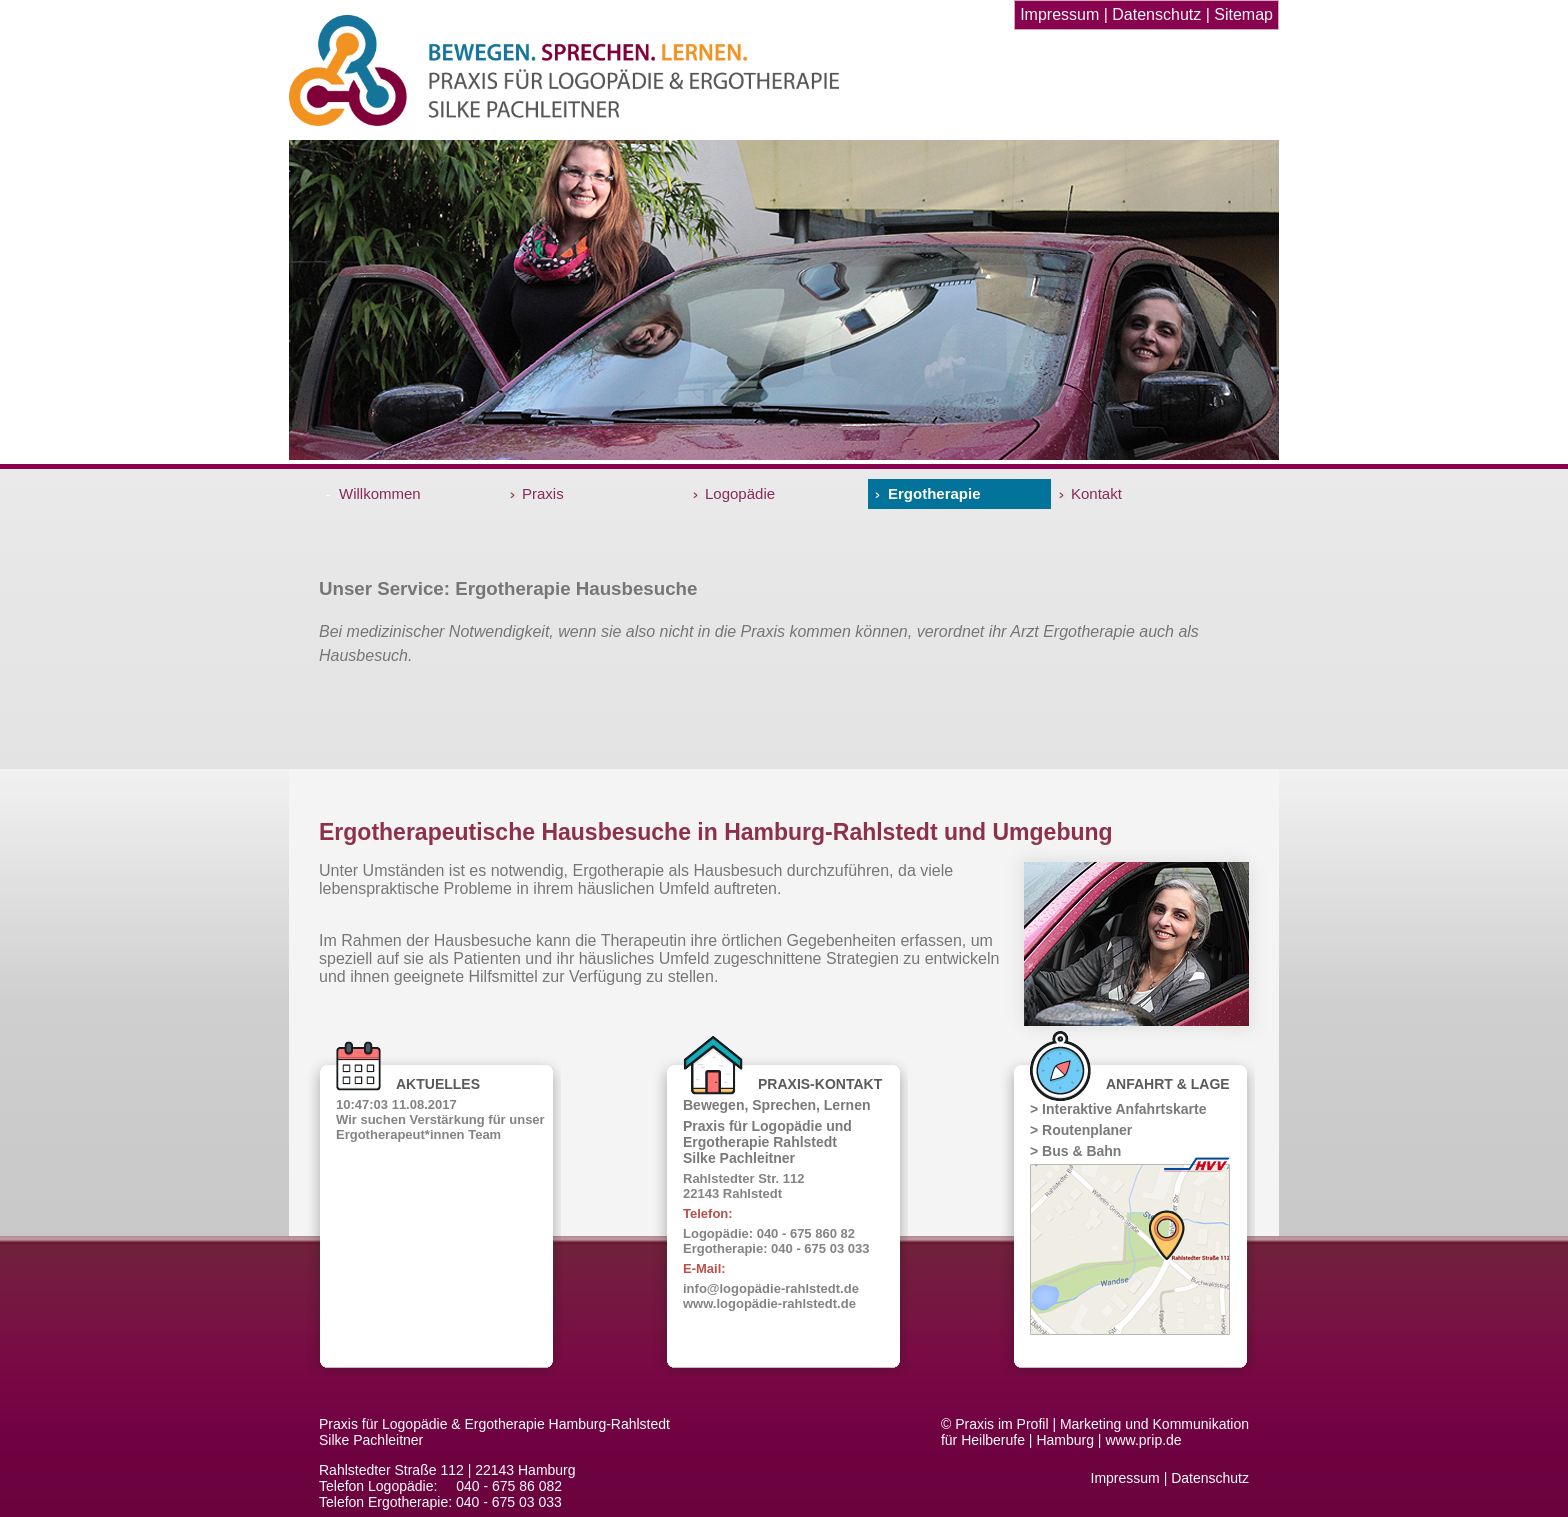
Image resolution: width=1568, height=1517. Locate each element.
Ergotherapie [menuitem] (934, 493)
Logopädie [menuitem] (740, 493)
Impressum (1059, 14)
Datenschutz (1156, 14)
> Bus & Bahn (1075, 1151)
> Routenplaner (1081, 1130)
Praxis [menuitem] (543, 493)
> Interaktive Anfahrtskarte (1118, 1109)
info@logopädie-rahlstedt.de (771, 1288)
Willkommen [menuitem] (380, 493)
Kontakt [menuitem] (1096, 493)
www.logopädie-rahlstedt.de (769, 1303)
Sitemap (1243, 14)
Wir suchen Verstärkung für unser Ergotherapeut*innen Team (440, 1127)
